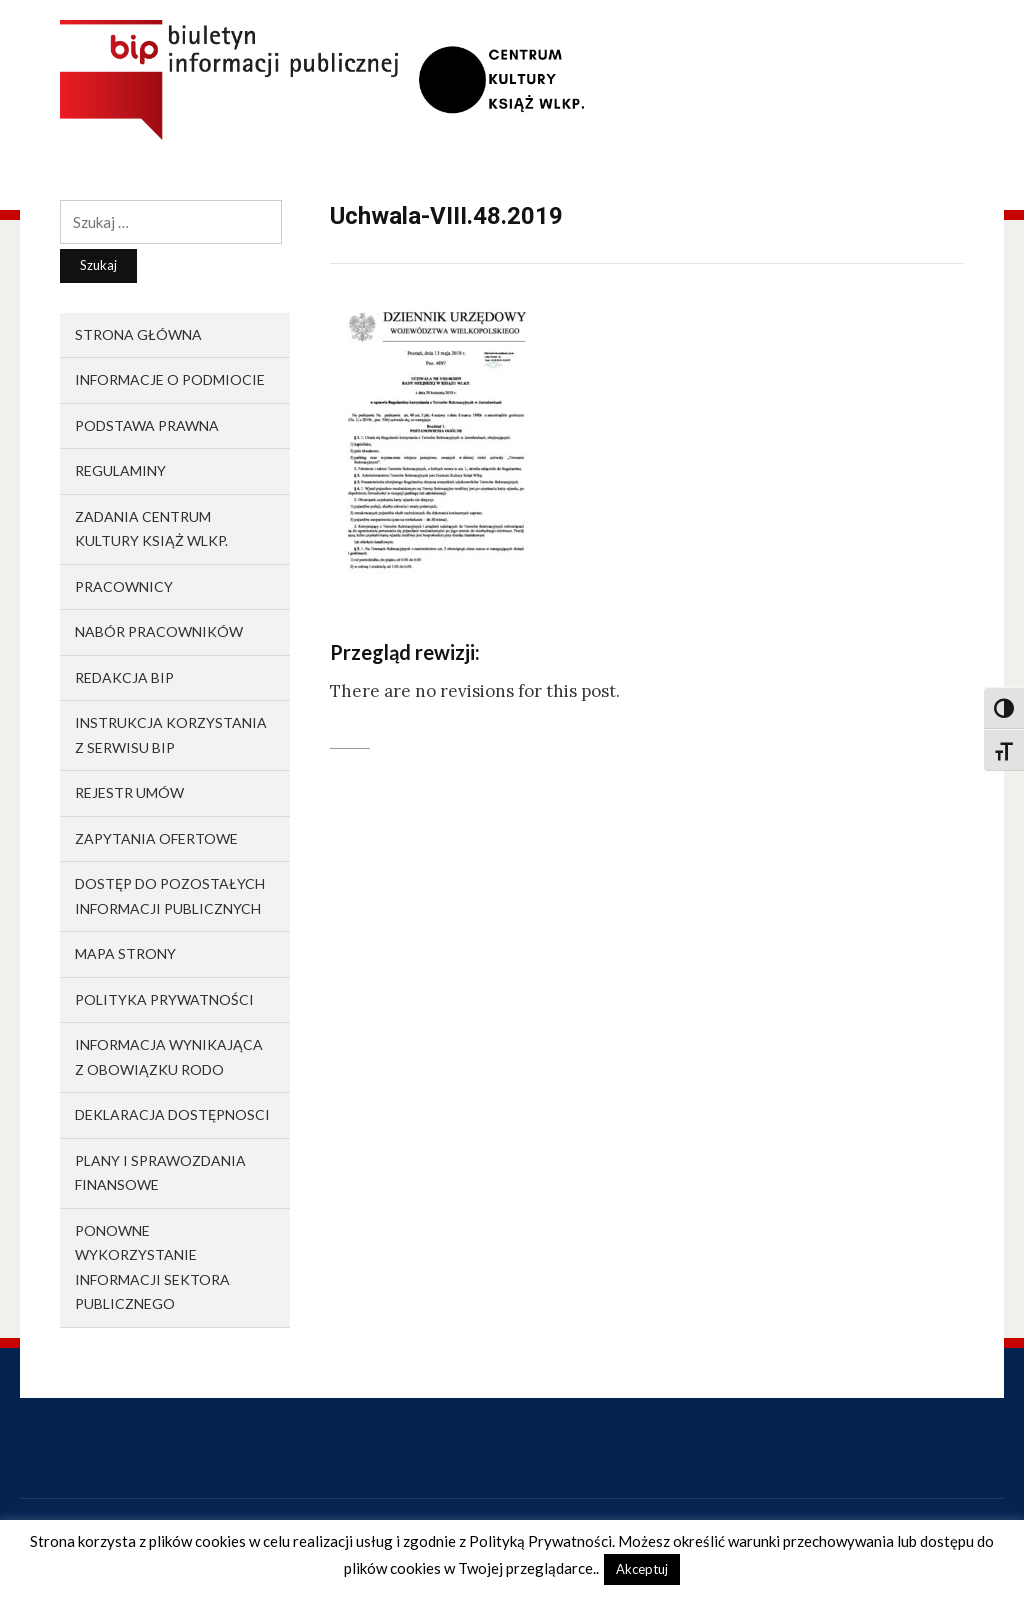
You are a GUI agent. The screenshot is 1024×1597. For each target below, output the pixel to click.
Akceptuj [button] (642, 1569)
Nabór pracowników (159, 631)
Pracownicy (124, 586)
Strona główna (138, 334)
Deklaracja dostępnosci (172, 1114)
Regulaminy (120, 470)
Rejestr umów (129, 792)
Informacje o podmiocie (170, 379)
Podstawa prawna (147, 425)
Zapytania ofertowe (156, 838)
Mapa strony (125, 953)
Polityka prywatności (164, 999)
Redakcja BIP (124, 677)
